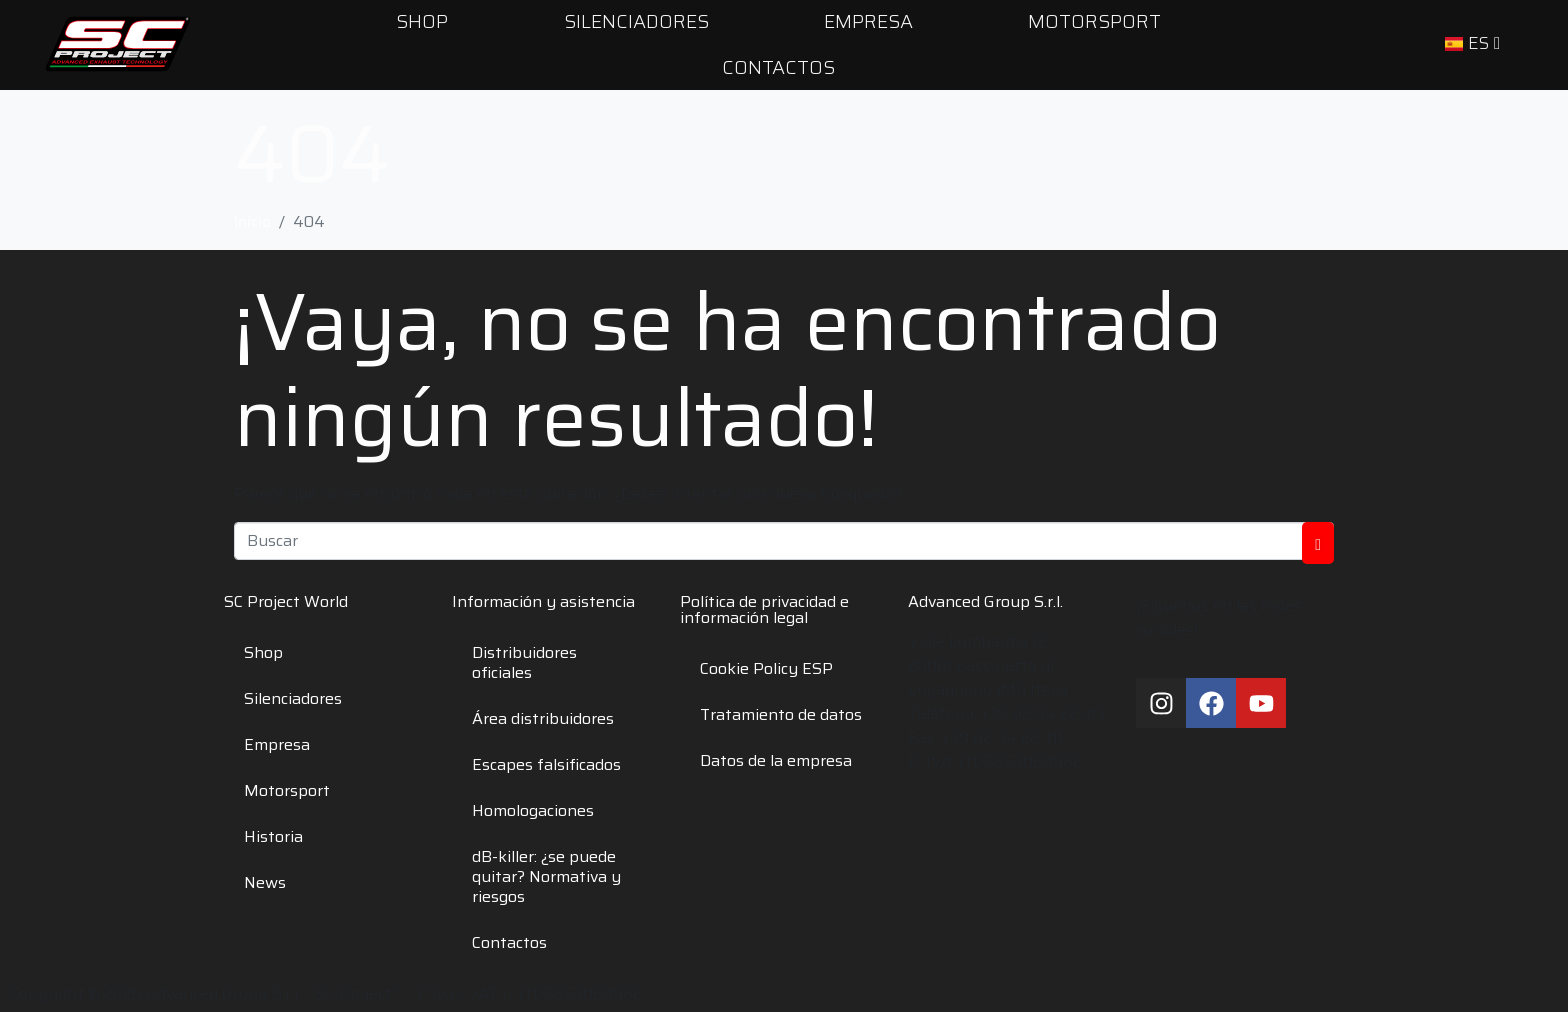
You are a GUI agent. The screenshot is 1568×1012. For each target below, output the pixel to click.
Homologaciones (533, 810)
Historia (273, 836)
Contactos (778, 67)
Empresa (277, 744)
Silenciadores (293, 698)
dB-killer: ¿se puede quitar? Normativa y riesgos (546, 876)
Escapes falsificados (546, 764)
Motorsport (287, 790)
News (265, 882)
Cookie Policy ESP (766, 668)
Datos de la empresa (776, 760)
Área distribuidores (543, 718)
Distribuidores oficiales (524, 662)
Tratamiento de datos (781, 714)
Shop (263, 652)
